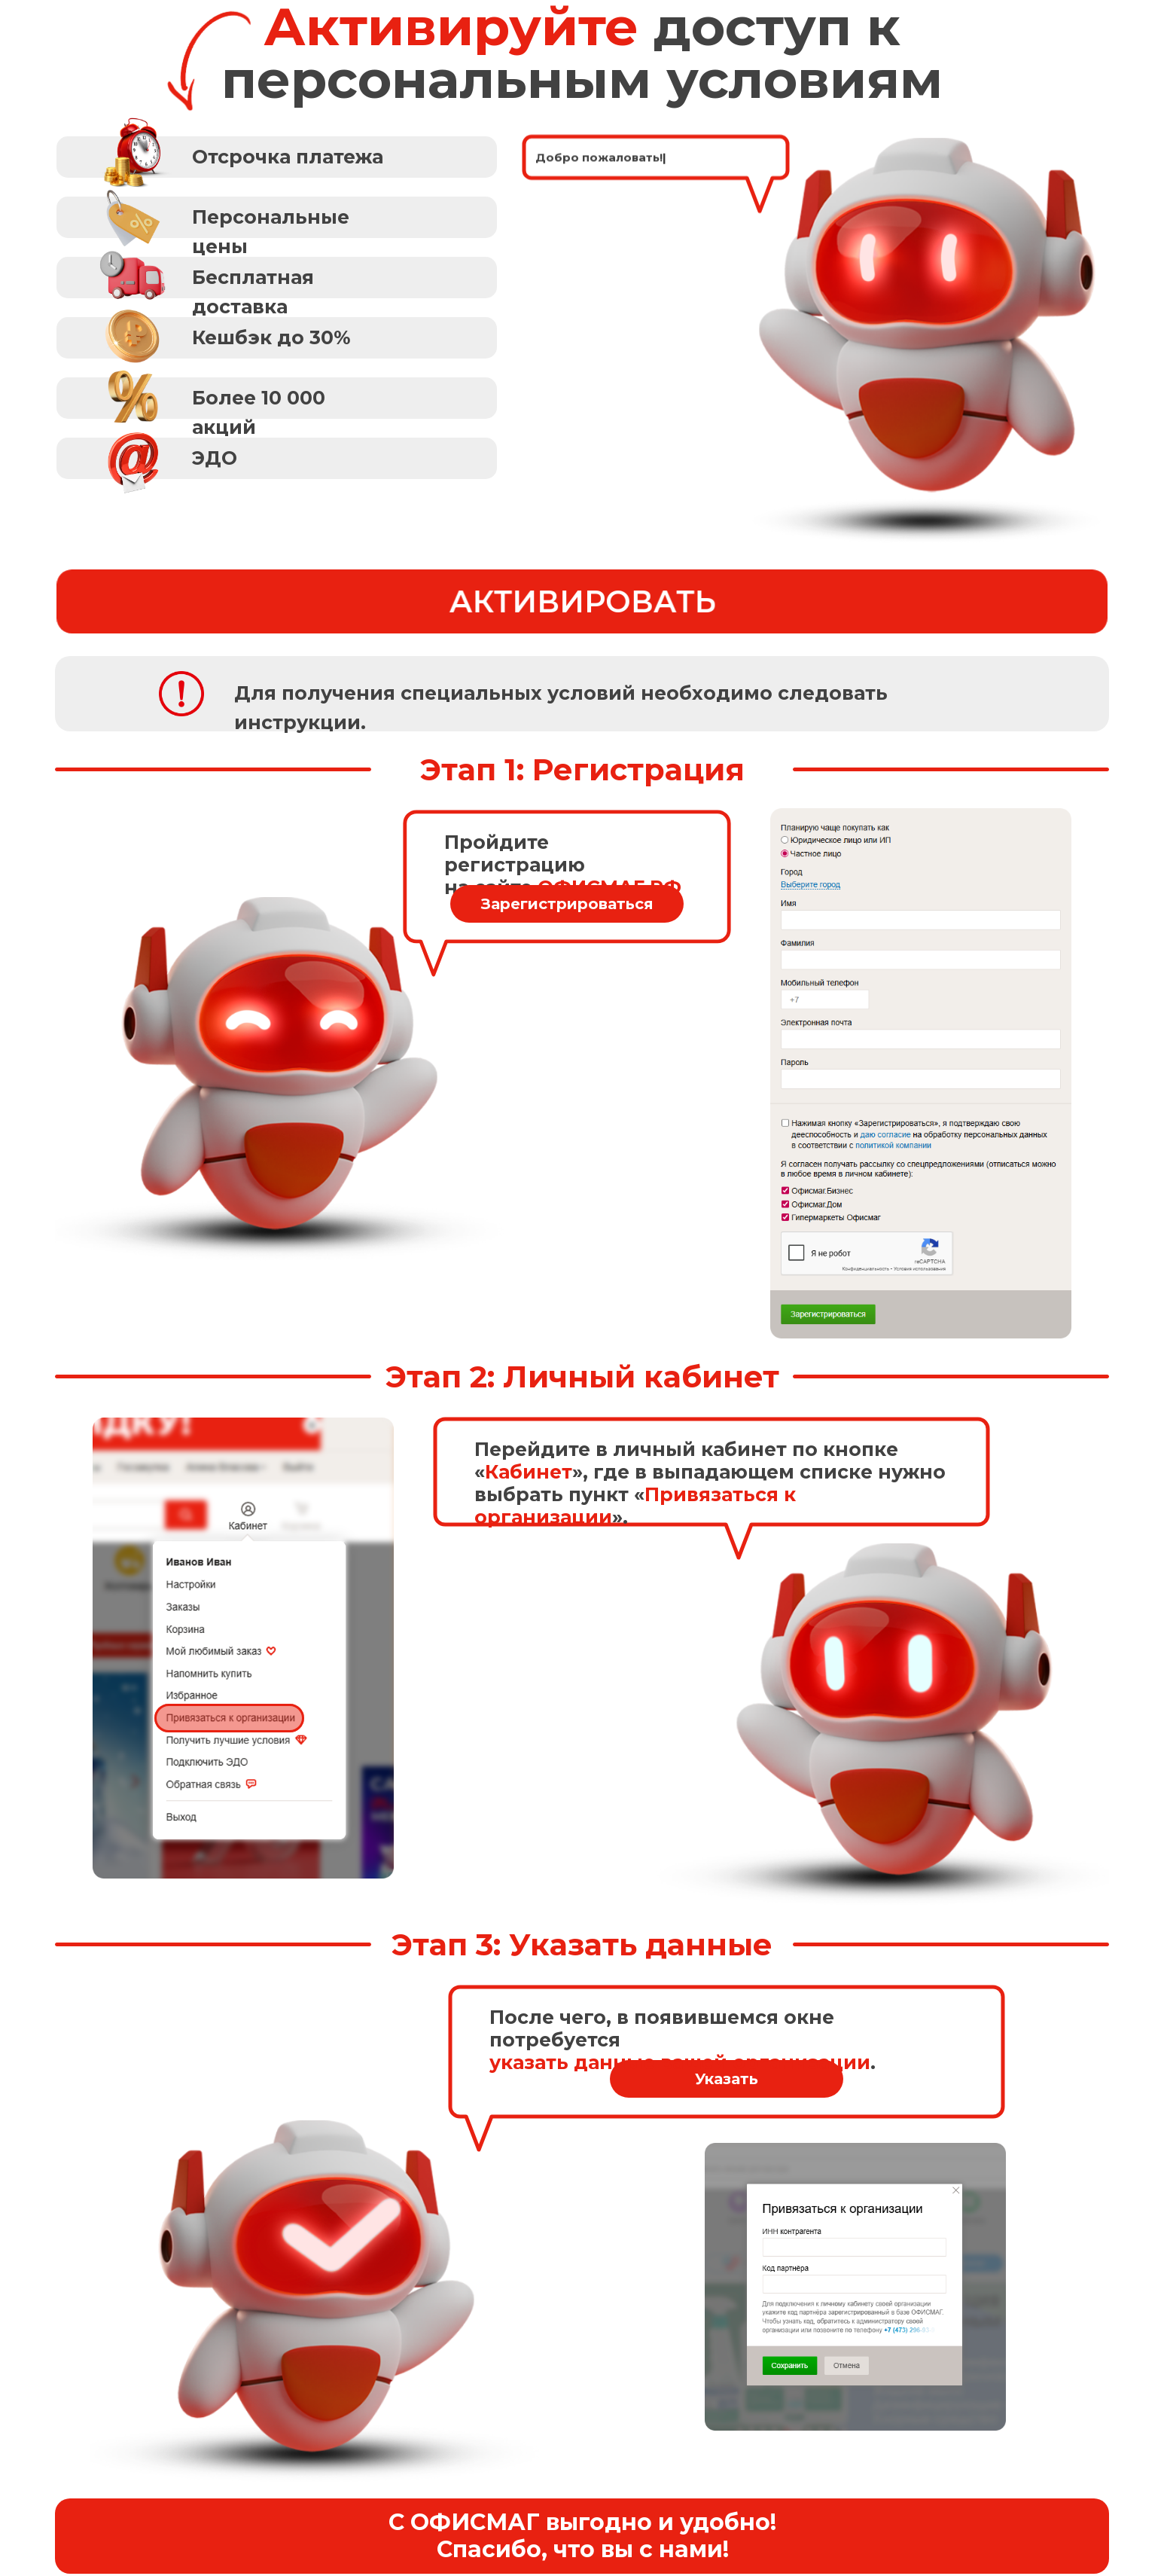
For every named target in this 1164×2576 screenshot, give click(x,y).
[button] (276, 217)
